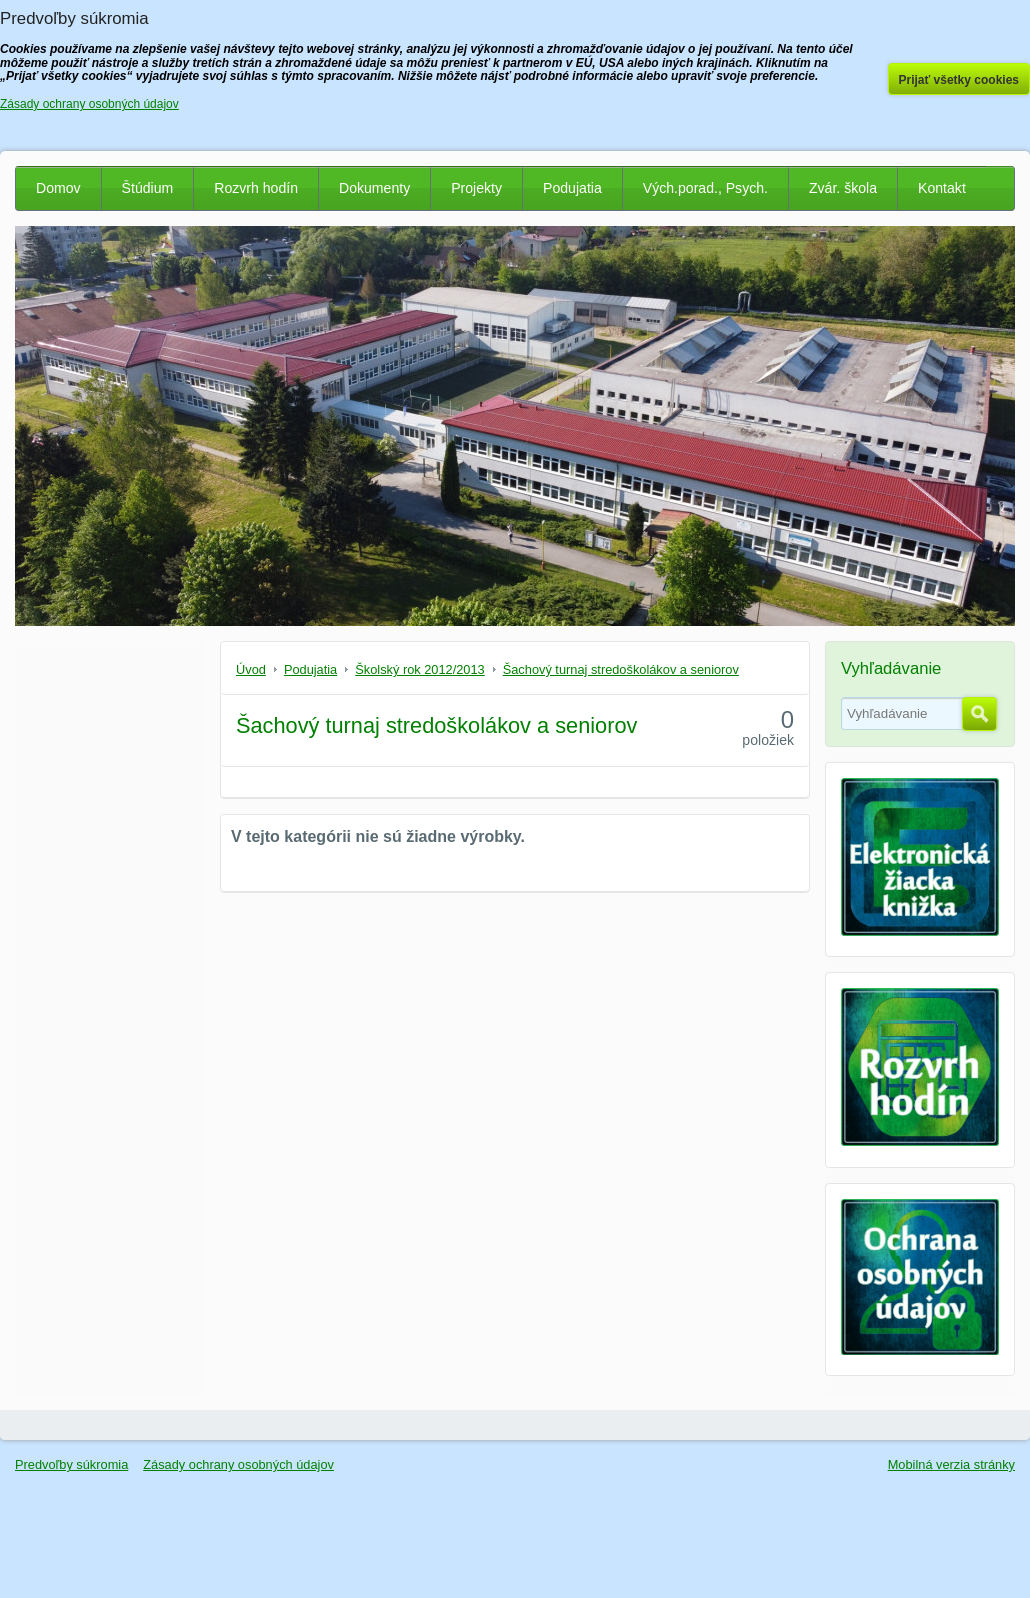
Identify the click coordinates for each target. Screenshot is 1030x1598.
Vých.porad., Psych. (705, 188)
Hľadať (979, 714)
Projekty (476, 188)
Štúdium (148, 188)
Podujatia (572, 188)
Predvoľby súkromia (71, 1464)
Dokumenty (374, 188)
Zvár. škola (843, 188)
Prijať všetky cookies (959, 80)
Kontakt (942, 188)
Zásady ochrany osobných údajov (238, 1464)
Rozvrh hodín (256, 188)
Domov (58, 188)
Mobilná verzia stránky (951, 1464)
